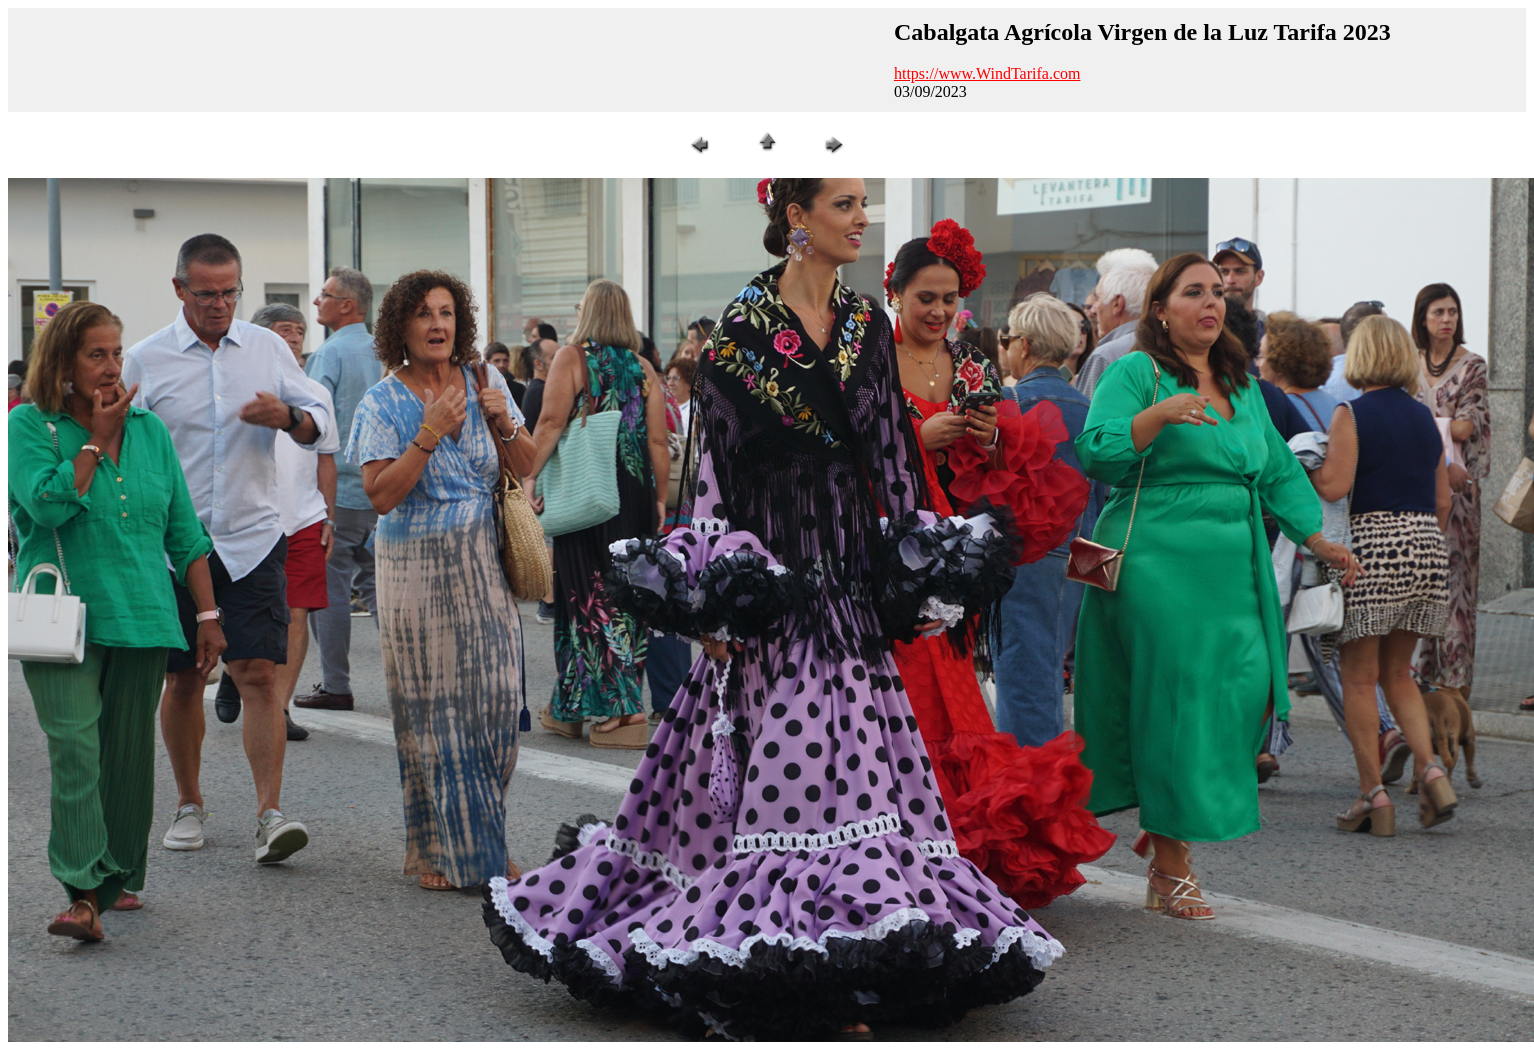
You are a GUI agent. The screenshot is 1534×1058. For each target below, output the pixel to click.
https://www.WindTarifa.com (987, 73)
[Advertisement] (448, 60)
